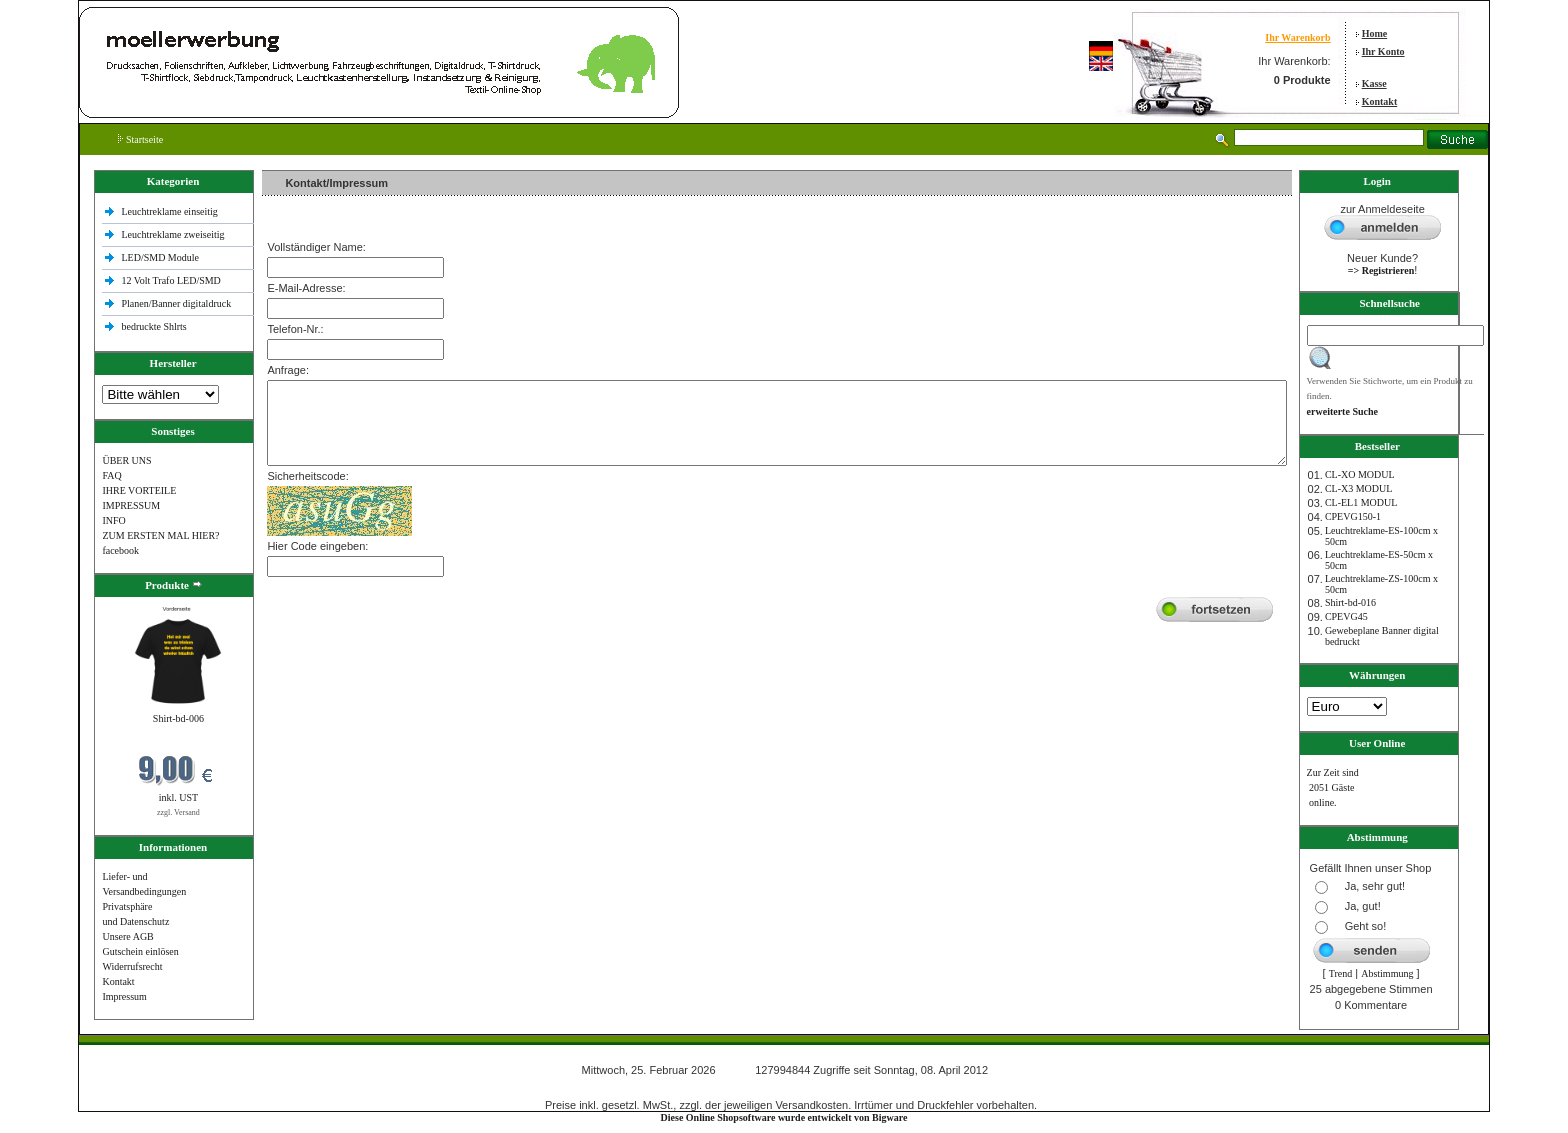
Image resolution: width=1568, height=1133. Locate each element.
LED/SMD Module (160, 257)
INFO (113, 520)
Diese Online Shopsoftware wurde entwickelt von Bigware (784, 1117)
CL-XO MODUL (1360, 474)
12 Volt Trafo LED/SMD (170, 280)
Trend (1341, 973)
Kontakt (1380, 101)
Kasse (1374, 83)
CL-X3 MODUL (1359, 488)
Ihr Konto (1383, 51)
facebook (120, 550)
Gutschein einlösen (140, 951)
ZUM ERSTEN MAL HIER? (160, 535)
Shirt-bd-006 (178, 718)
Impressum (124, 996)
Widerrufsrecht (132, 966)
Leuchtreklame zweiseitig (174, 234)
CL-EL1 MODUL (1361, 502)
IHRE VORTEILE (139, 490)
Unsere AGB (127, 936)
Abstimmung (1387, 973)
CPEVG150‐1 (1353, 516)
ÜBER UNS (126, 460)
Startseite (140, 139)
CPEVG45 (1346, 616)
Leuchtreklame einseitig (170, 211)
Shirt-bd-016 (1350, 602)
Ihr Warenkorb (1297, 37)
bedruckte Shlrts (153, 326)
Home (1375, 33)
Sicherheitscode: (307, 476)
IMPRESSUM (131, 505)
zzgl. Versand (178, 812)
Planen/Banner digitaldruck (176, 303)
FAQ (111, 475)
